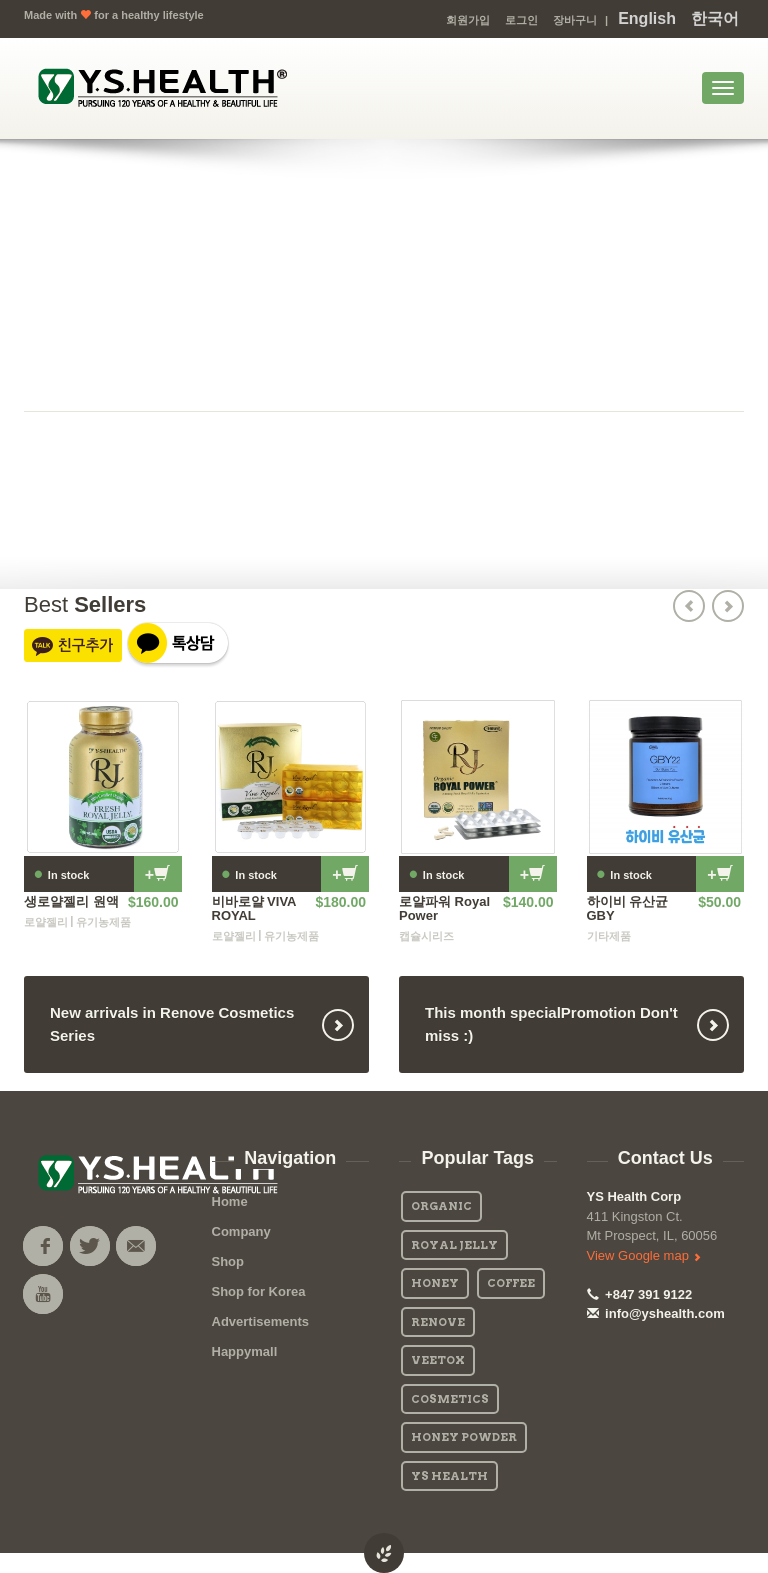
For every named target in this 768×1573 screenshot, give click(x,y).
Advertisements (261, 1321)
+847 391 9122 (640, 1294)
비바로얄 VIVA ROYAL (254, 908)
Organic (441, 1206)
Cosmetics (450, 1399)
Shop (228, 1261)
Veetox (438, 1360)
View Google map (644, 1255)
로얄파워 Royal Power (444, 908)
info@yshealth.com (656, 1313)
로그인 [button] (521, 20)
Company (241, 1231)
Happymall (245, 1351)
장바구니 (575, 20)
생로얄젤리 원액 (71, 901)
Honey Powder (464, 1437)
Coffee (511, 1283)
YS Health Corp (634, 1196)
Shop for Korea (259, 1291)
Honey (435, 1283)
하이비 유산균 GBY (628, 908)
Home (230, 1201)
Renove (438, 1322)
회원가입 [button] (468, 20)
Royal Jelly (454, 1245)
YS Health (449, 1476)
